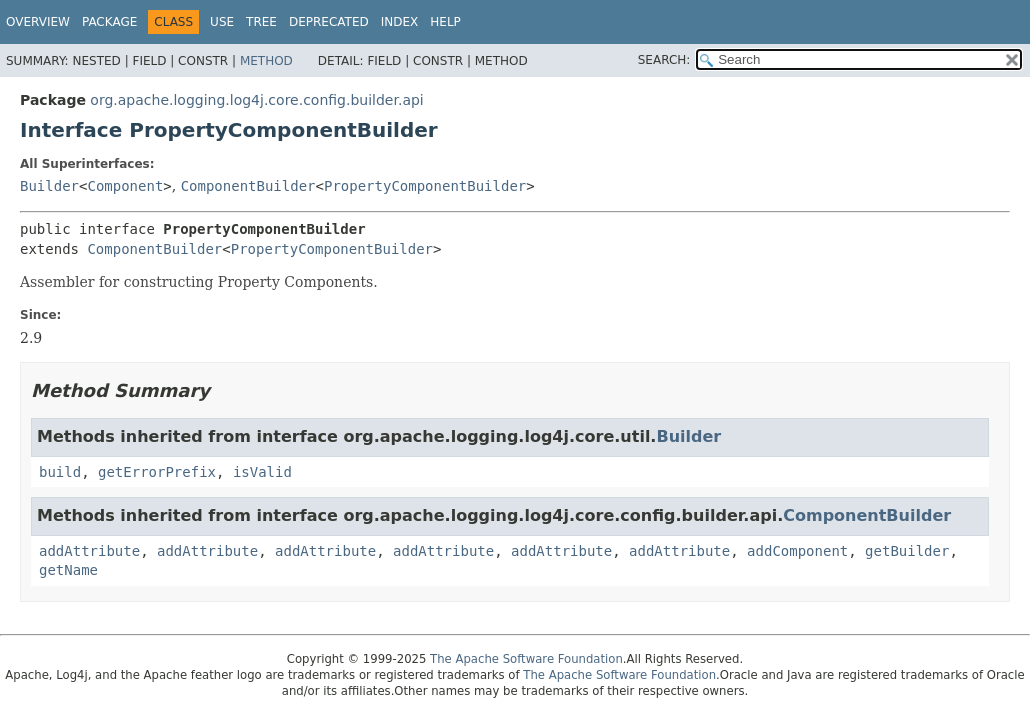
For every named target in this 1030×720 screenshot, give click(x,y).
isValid (262, 472)
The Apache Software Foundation (526, 659)
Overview (38, 22)
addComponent (797, 551)
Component (125, 186)
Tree (261, 22)
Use (222, 22)
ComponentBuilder (248, 186)
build (60, 472)
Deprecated (329, 22)
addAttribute (89, 551)
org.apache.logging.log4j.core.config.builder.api (256, 100)
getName (68, 570)
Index (400, 22)
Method (266, 61)
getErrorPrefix (157, 472)
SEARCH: (664, 60)
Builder (49, 186)
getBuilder (907, 551)
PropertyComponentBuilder (425, 186)
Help (445, 22)
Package (109, 22)
